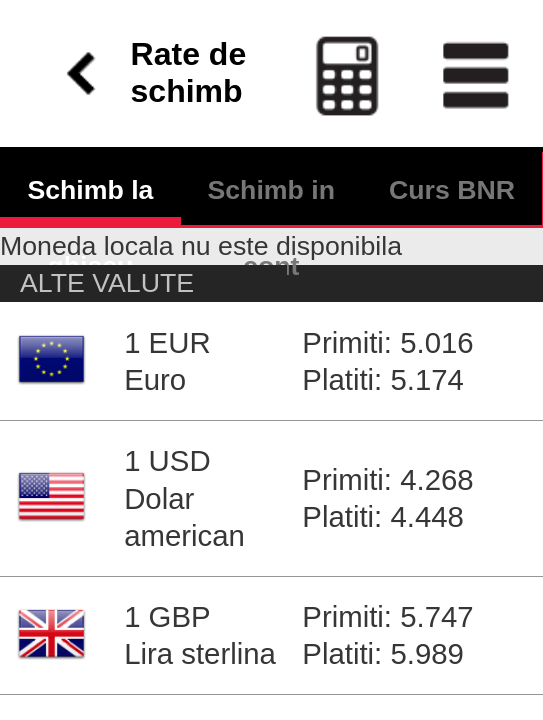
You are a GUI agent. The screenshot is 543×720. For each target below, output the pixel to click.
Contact (133, 648)
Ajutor (189, 648)
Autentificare (52, 648)
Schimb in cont (271, 106)
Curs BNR (452, 106)
